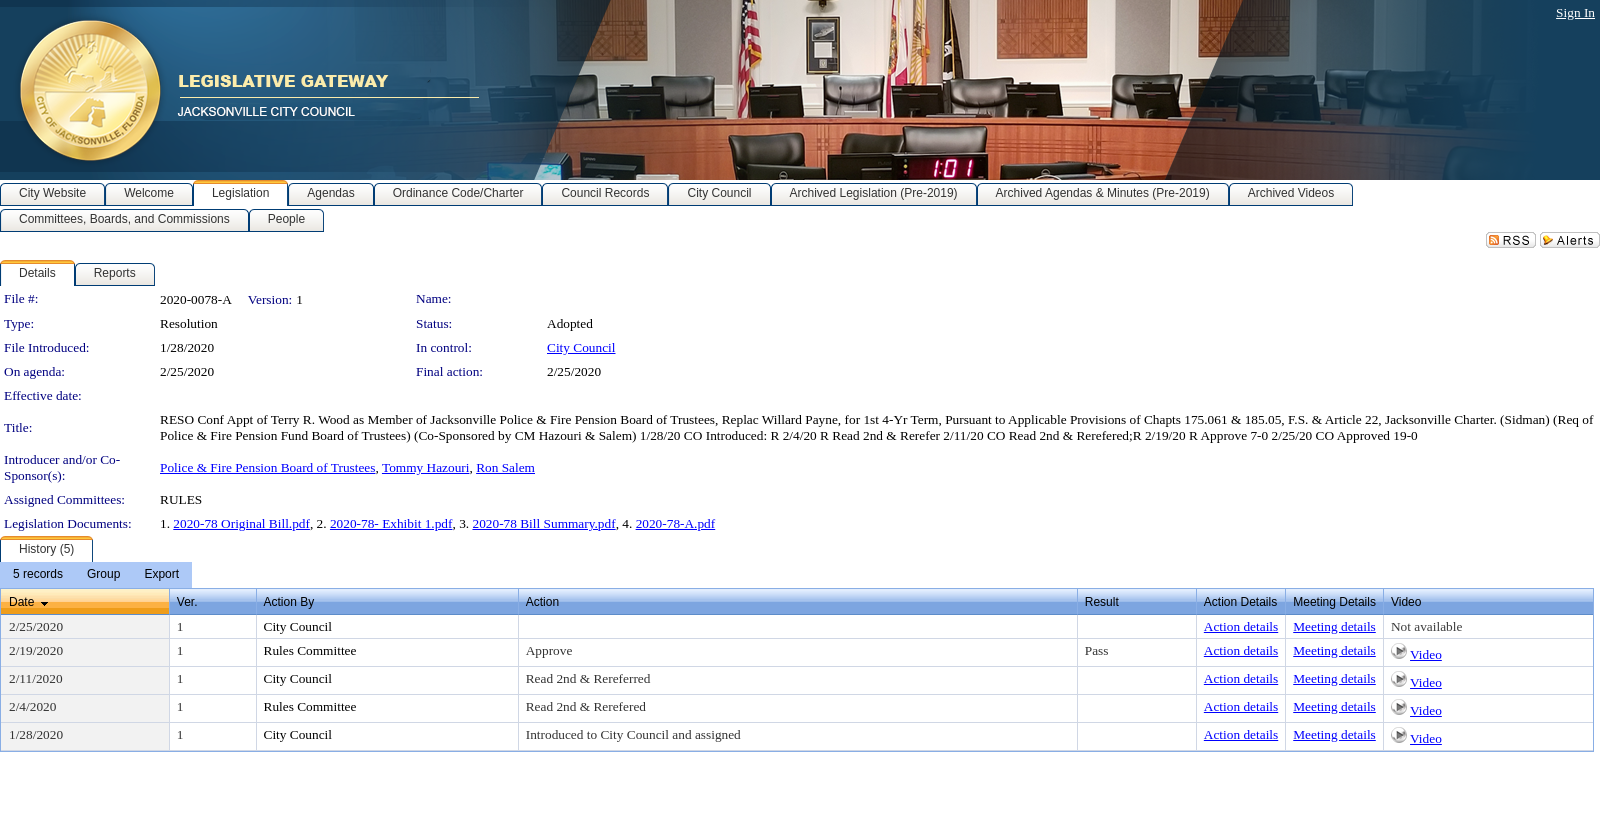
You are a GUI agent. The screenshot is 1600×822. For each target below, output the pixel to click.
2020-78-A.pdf (676, 523)
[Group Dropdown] (103, 575)
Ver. (187, 602)
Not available (1426, 626)
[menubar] (96, 575)
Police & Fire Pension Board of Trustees (267, 467)
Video (1426, 654)
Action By (289, 602)
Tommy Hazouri (426, 467)
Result (1102, 602)
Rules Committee (310, 650)
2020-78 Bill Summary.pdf (543, 523)
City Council (581, 347)
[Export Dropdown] (161, 575)
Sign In (1575, 12)
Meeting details (1334, 626)
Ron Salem (505, 467)
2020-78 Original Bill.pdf (241, 523)
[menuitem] (38, 575)
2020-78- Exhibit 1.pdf (391, 523)
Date (21, 602)
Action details (1241, 626)
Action (542, 602)
